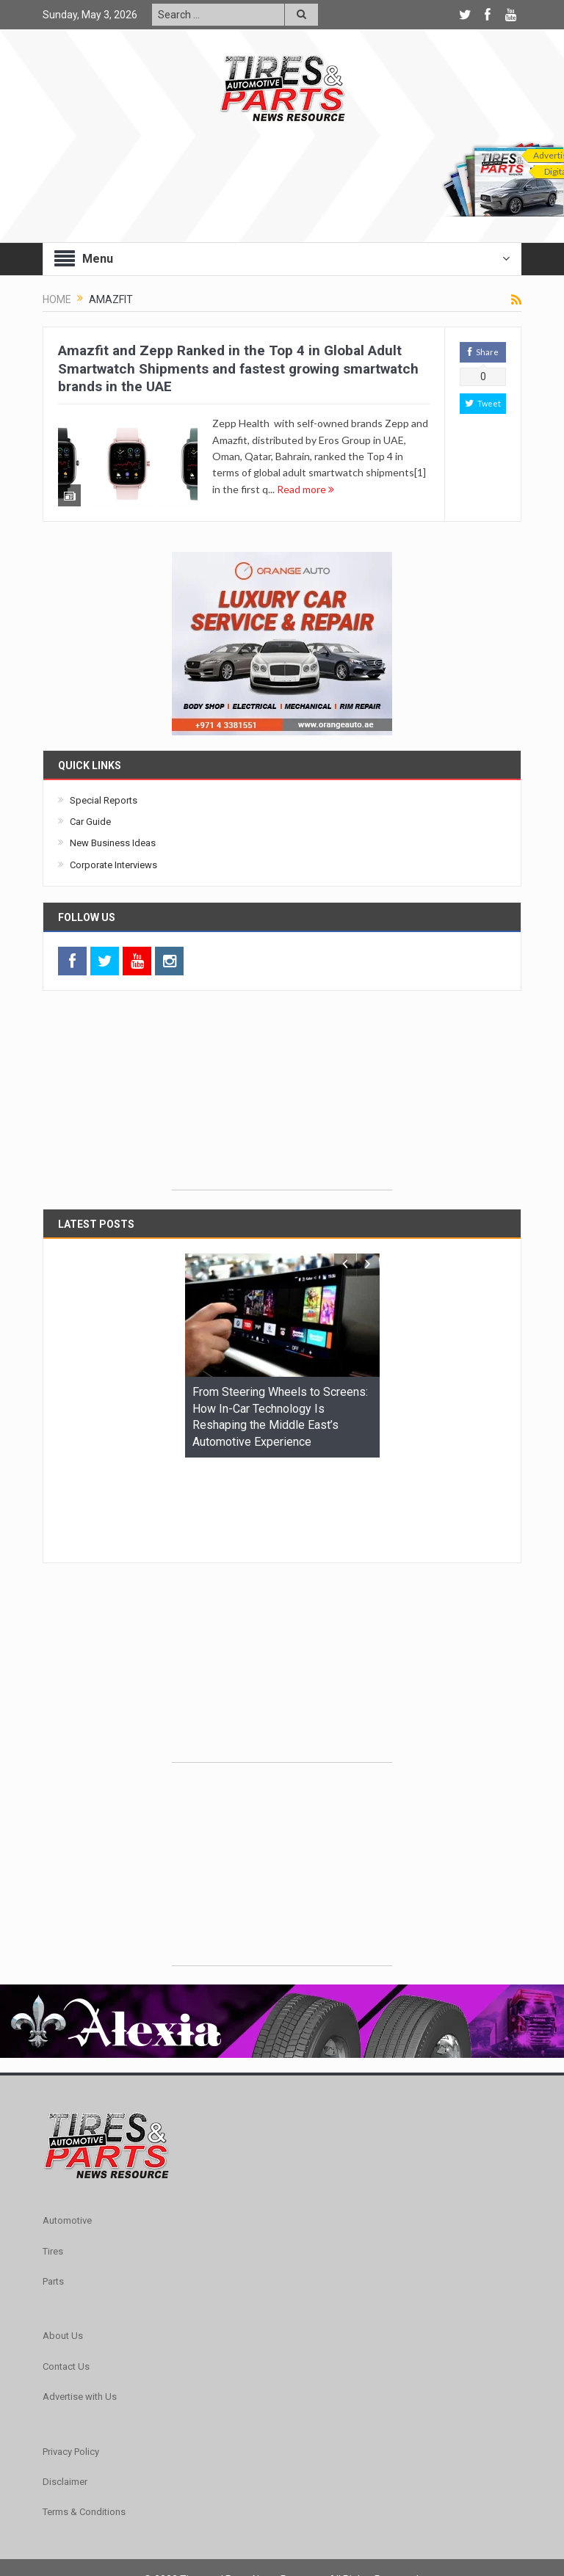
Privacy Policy (71, 2363)
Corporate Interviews (113, 867)
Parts (53, 2194)
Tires (53, 2163)
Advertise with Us (80, 2309)
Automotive (67, 2133)
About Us (63, 2248)
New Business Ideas (113, 845)
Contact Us (66, 2278)
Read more (305, 489)
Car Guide (90, 824)
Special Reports (103, 802)
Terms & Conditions (84, 2424)
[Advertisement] (282, 1101)
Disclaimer (65, 2394)
